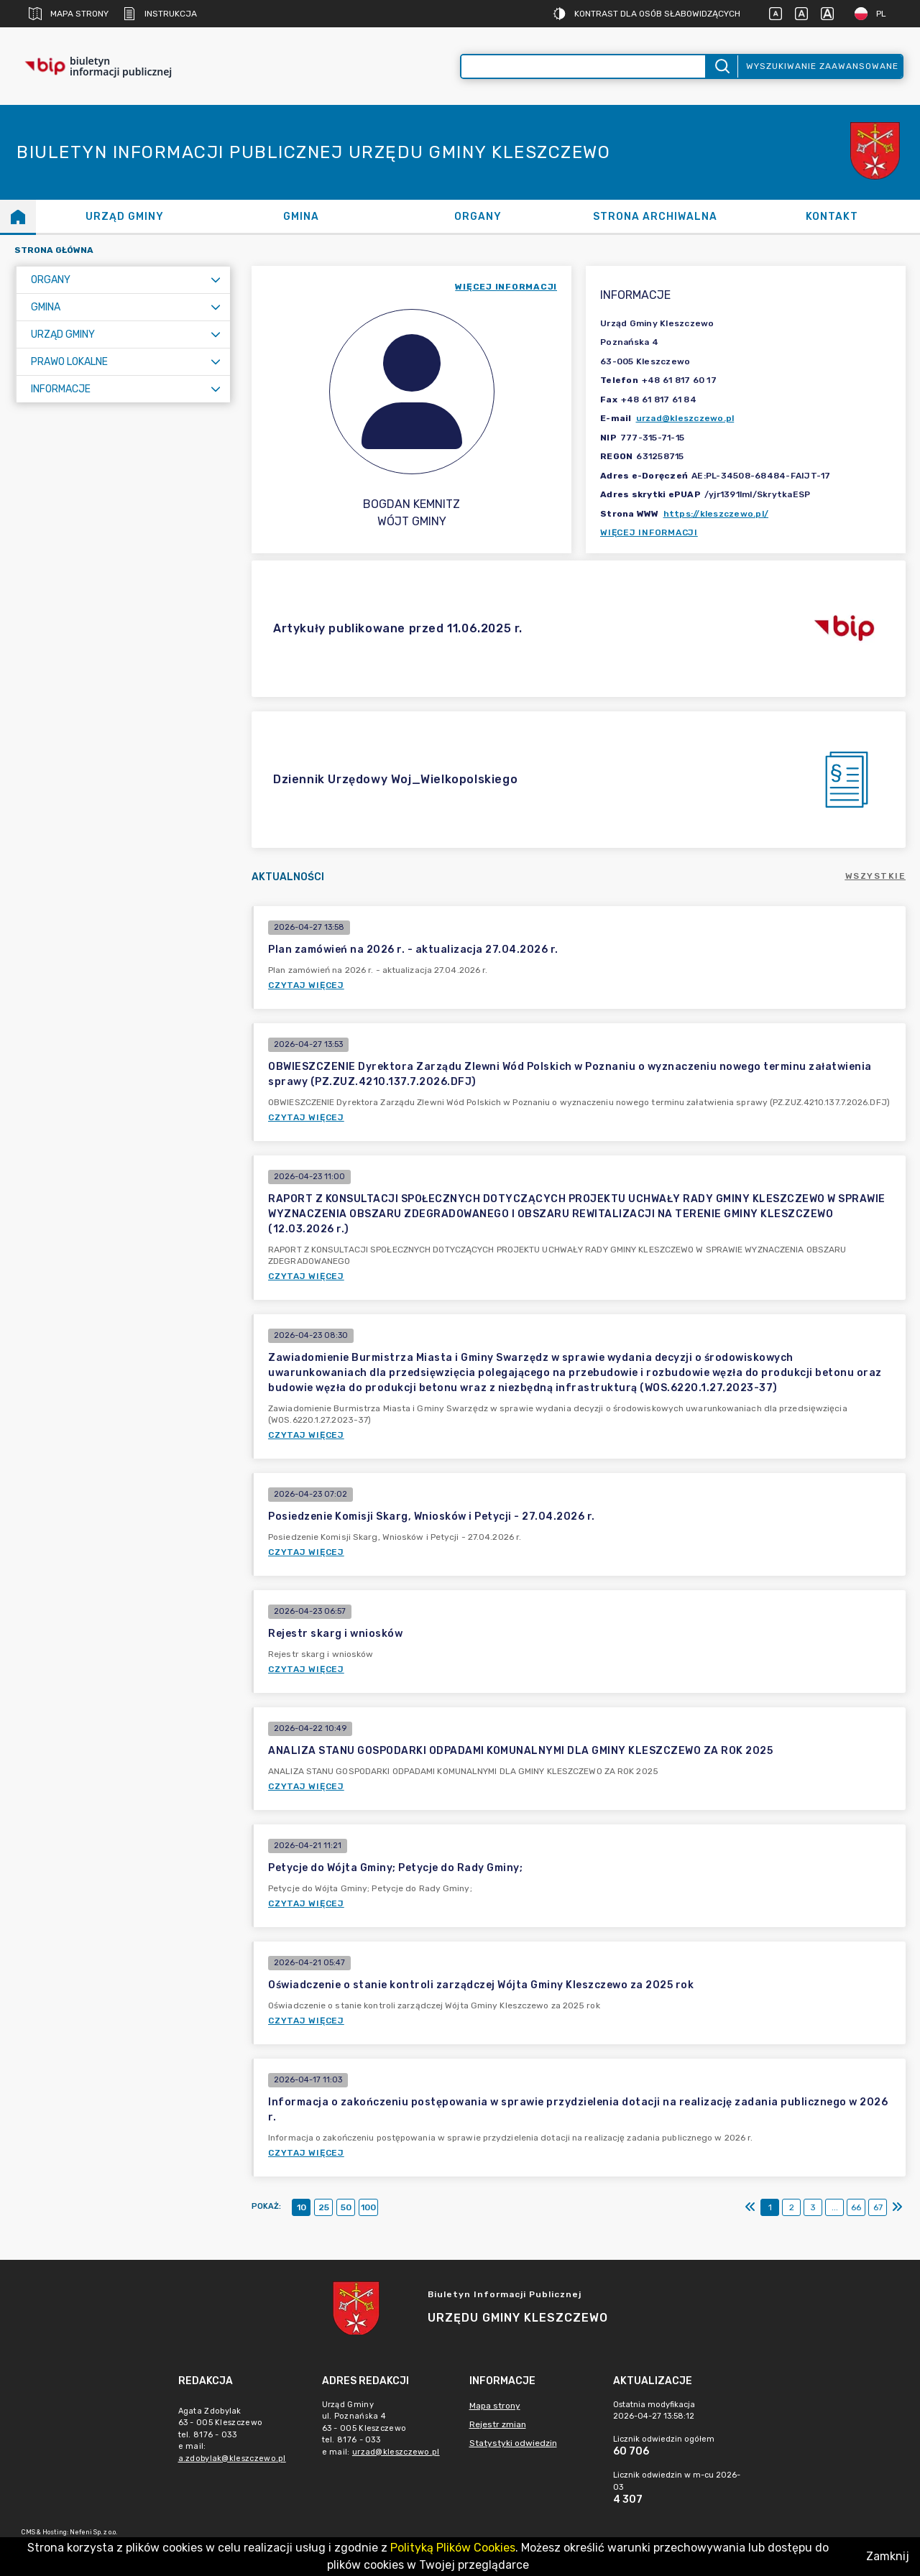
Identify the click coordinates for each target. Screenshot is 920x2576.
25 (323, 2207)
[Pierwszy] (750, 2207)
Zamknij (887, 2556)
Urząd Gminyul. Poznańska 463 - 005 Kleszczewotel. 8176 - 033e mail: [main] (383, 2428)
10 (301, 2207)
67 (878, 2207)
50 (346, 2207)
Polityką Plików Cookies (452, 2547)
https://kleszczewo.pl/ (716, 514)
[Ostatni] (897, 2207)
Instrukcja (160, 13)
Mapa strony (69, 13)
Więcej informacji (649, 532)
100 (368, 2207)
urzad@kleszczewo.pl (685, 418)
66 (856, 2207)
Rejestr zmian (497, 2424)
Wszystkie (875, 876)
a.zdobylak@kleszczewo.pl (232, 2458)
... (835, 2207)
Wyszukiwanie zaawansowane (822, 66)
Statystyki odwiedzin (513, 2443)
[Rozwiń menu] (215, 280)
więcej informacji (506, 287)
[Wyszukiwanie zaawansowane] (583, 66)
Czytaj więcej (306, 985)
